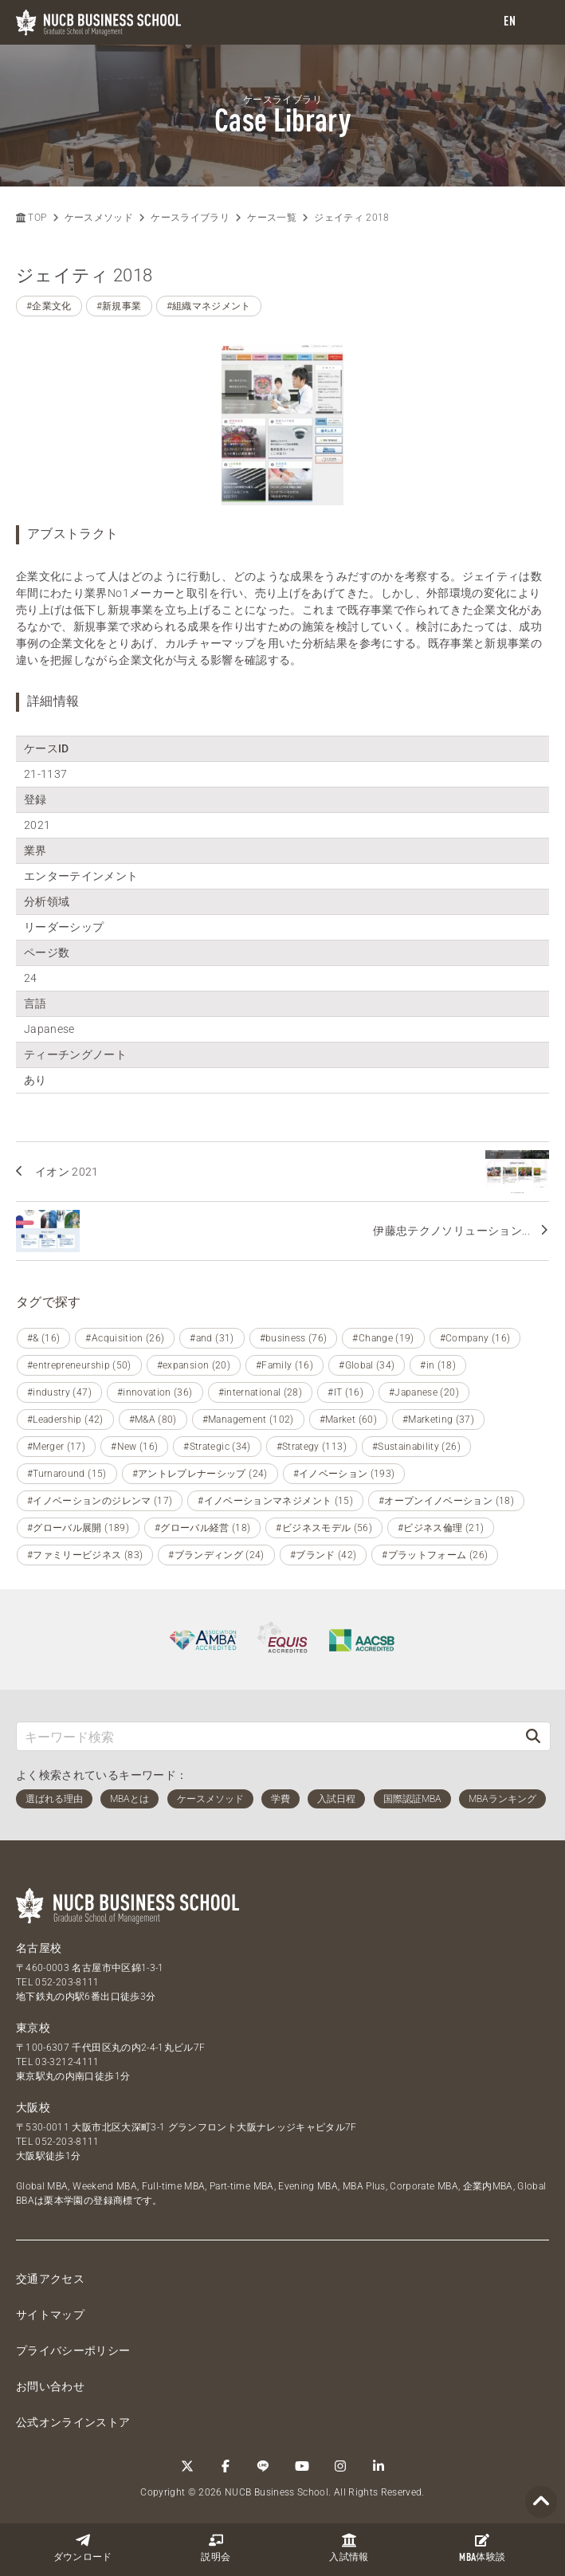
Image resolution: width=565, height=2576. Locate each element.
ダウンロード (82, 2547)
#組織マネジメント (209, 306)
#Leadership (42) (65, 1419)
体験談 (482, 2548)
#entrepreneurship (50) (79, 1365)
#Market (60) (348, 1419)
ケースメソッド (99, 217)
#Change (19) (383, 1338)
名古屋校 (38, 1948)
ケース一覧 (271, 217)
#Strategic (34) (216, 1446)
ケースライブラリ (190, 217)
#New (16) (134, 1446)
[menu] (537, 23)
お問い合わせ (50, 2386)
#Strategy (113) (312, 1446)
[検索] (533, 1736)
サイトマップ (50, 2314)
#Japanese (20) (424, 1392)
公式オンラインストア (73, 2422)
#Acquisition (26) (124, 1338)
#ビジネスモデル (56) (324, 1527)
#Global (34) (366, 1365)
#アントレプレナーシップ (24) (200, 1473)
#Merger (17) (56, 1446)
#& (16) (43, 1338)
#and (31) (211, 1338)
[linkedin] (378, 2466)
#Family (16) (284, 1365)
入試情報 (348, 2547)
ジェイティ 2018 (352, 217)
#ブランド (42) (323, 1555)
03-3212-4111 (67, 2061)
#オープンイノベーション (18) (446, 1500)
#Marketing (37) (438, 1419)
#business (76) (294, 1338)
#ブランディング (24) (216, 1555)
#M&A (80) (153, 1419)
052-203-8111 (67, 1982)
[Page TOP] (541, 2502)
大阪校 (33, 2107)
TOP (31, 217)
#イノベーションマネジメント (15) (275, 1500)
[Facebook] (225, 2466)
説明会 (215, 2547)
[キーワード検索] (266, 1736)
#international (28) (260, 1392)
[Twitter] (187, 2466)
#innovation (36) (155, 1392)
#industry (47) (59, 1392)
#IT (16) (345, 1392)
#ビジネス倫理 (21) (441, 1527)
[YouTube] (302, 2466)
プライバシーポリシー (73, 2350)
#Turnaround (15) (67, 1473)
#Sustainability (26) (416, 1446)
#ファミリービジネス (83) (85, 1555)
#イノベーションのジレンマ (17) (99, 1500)
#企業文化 (49, 306)
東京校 (33, 2027)
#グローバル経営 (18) (203, 1527)
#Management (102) (248, 1419)
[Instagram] (340, 2466)
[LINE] (264, 2466)
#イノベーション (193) (344, 1473)
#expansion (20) (193, 1365)
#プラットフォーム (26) (435, 1555)
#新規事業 (119, 306)
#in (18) (438, 1365)
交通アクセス (50, 2278)
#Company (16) (475, 1338)
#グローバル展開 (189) (78, 1527)
